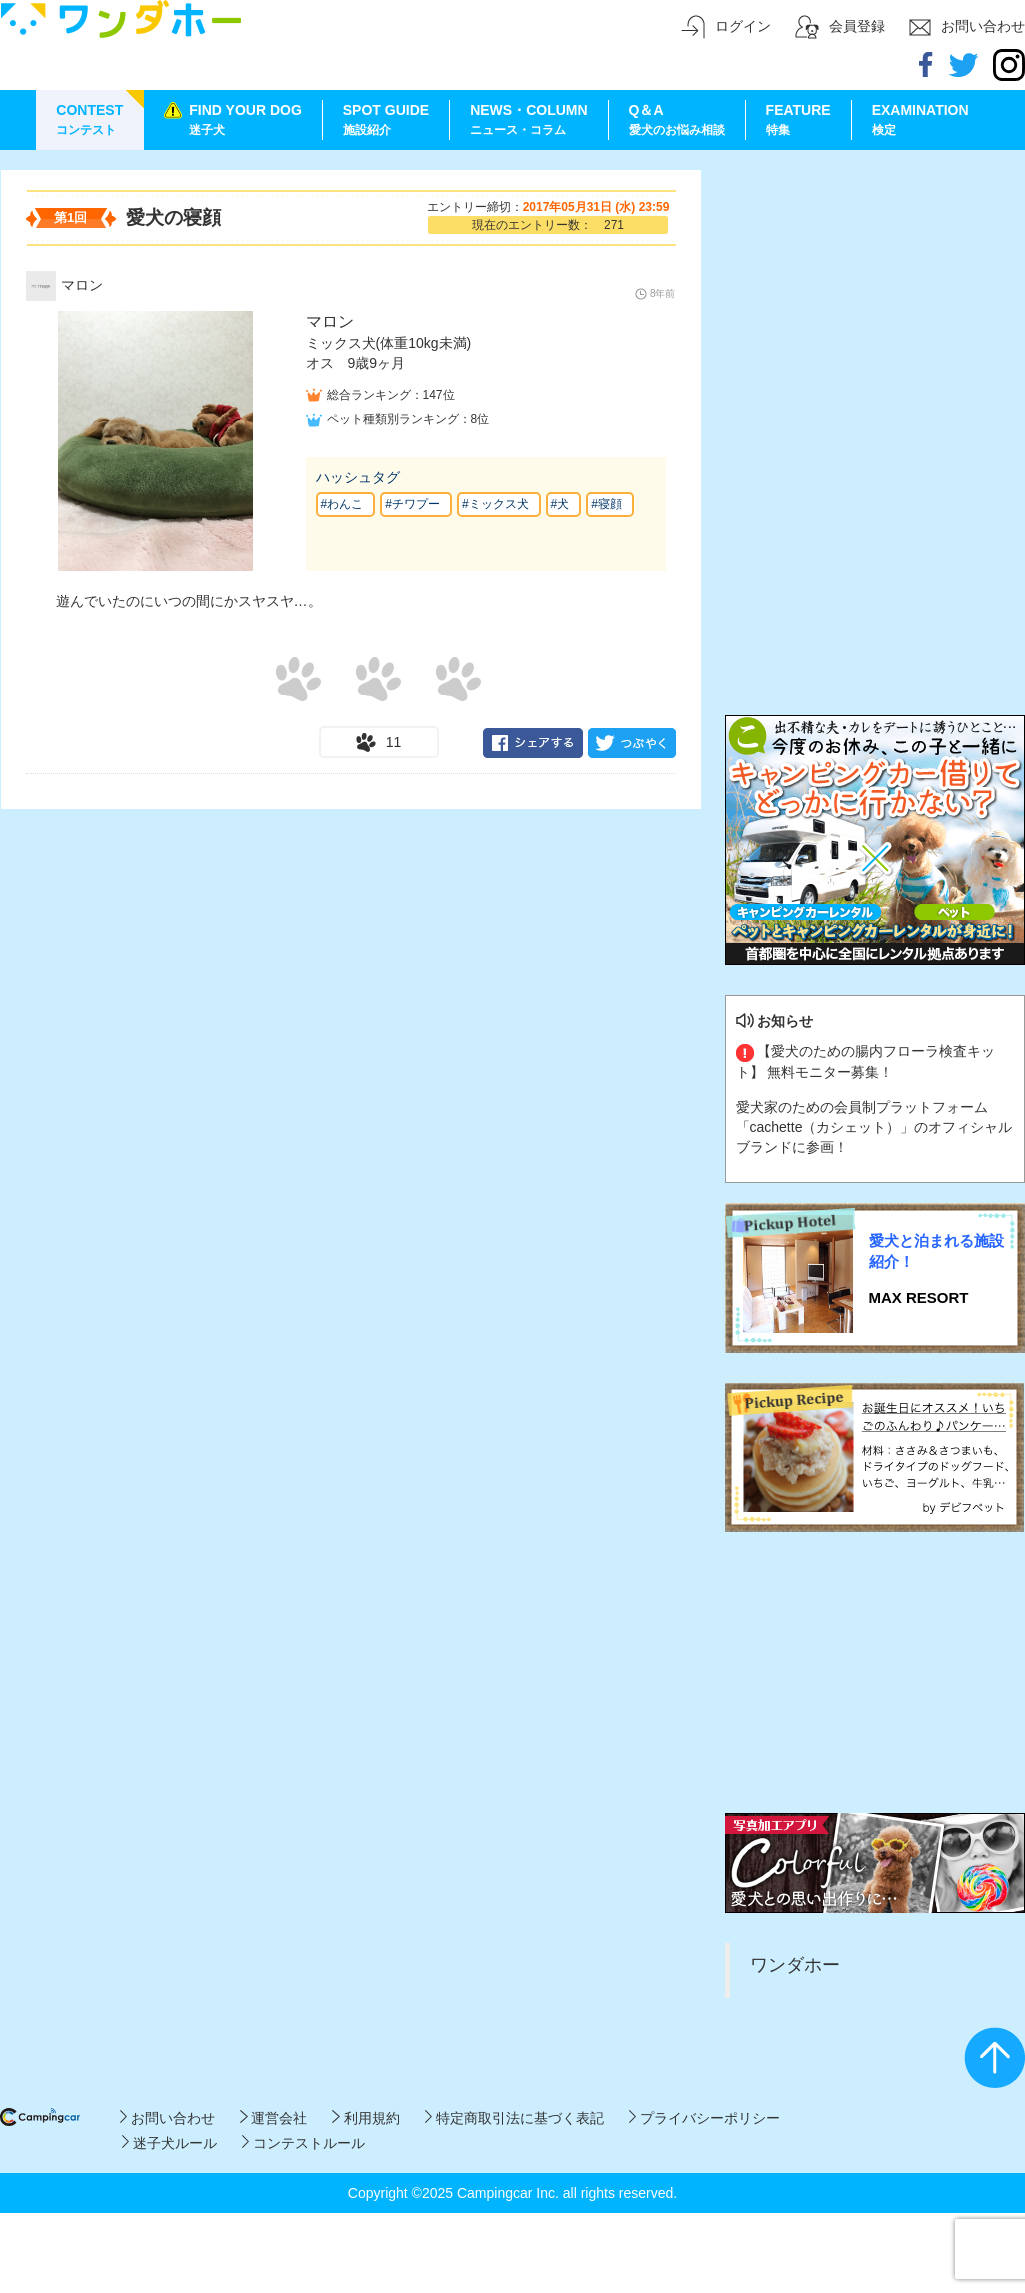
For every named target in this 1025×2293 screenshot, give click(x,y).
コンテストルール (303, 2143)
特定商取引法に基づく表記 (514, 2118)
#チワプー (412, 504)
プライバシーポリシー (704, 2118)
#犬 (560, 504)
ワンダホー (795, 1965)
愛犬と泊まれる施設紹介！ (936, 1251)
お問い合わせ (167, 2118)
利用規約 (365, 2118)
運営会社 (273, 2118)
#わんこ (342, 504)
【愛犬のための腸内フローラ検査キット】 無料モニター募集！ (866, 1061)
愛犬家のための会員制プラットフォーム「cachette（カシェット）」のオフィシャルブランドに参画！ (874, 1127)
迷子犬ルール (169, 2143)
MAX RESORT (919, 1297)
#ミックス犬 (495, 504)
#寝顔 (606, 504)
